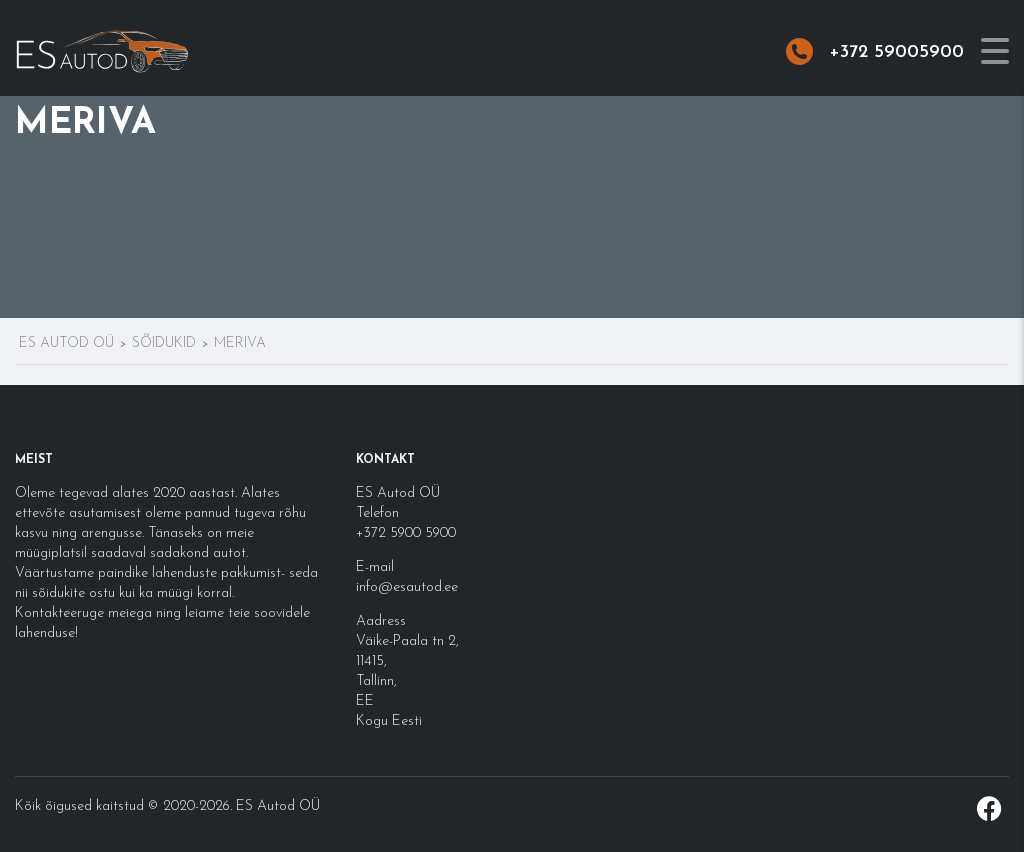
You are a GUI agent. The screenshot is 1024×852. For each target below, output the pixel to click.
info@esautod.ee (407, 587)
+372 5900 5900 (406, 533)
